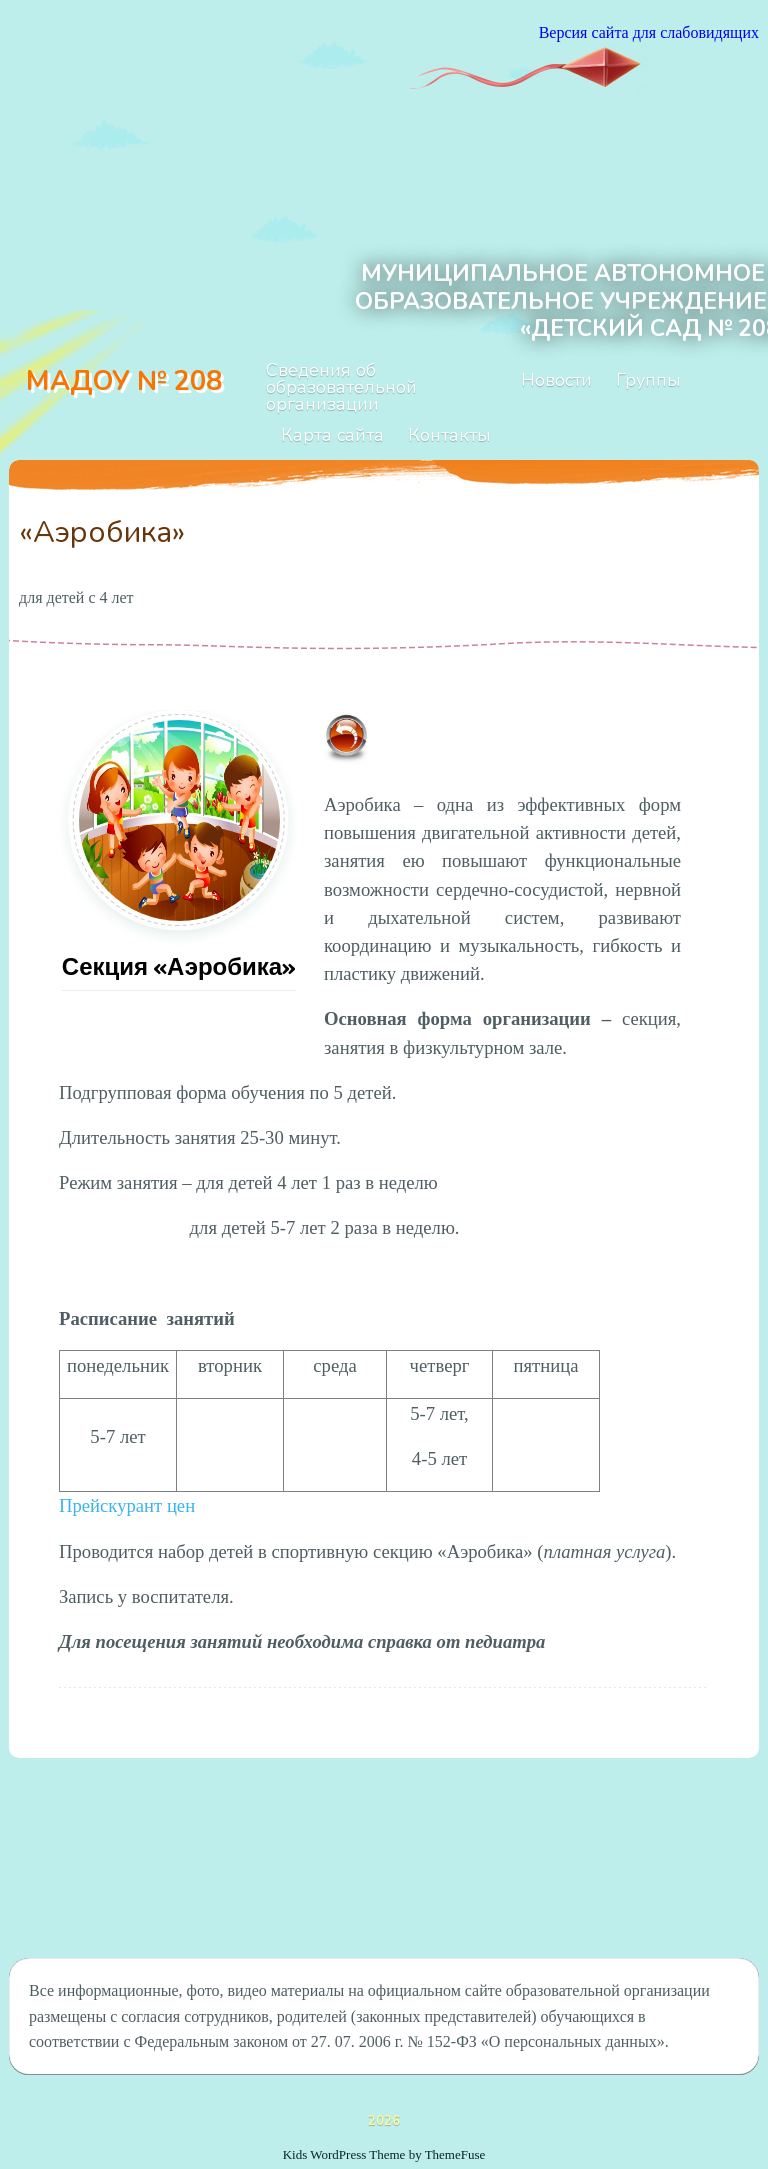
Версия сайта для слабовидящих (649, 32)
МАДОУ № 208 (124, 381)
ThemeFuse (455, 2154)
